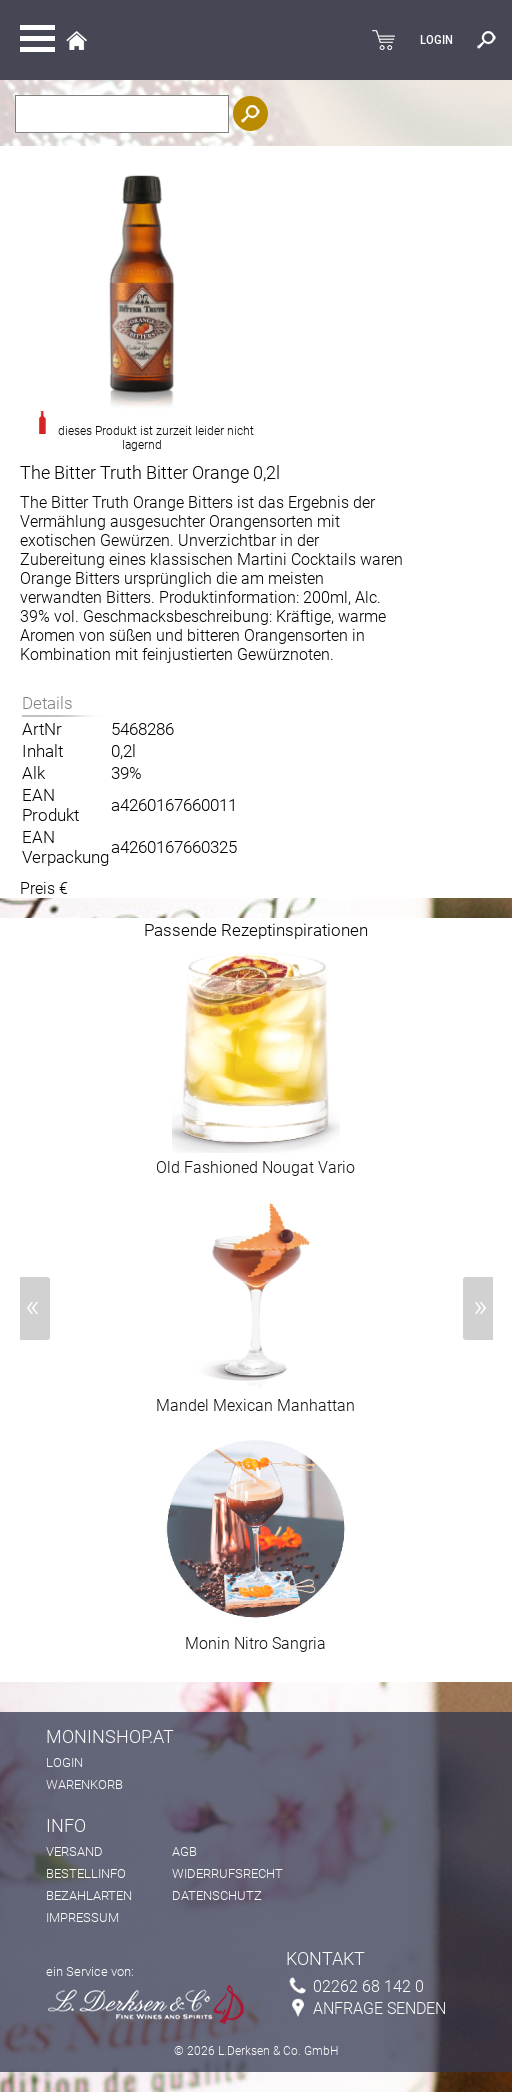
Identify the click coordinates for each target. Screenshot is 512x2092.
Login (64, 1762)
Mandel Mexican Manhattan (256, 1398)
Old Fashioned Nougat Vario (255, 1160)
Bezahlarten (89, 1895)
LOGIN (436, 40)
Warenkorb (84, 1784)
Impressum (82, 1917)
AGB (184, 1851)
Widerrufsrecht (227, 1873)
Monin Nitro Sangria (256, 1636)
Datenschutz (217, 1895)
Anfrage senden (379, 2008)
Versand (74, 1851)
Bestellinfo (86, 1873)
